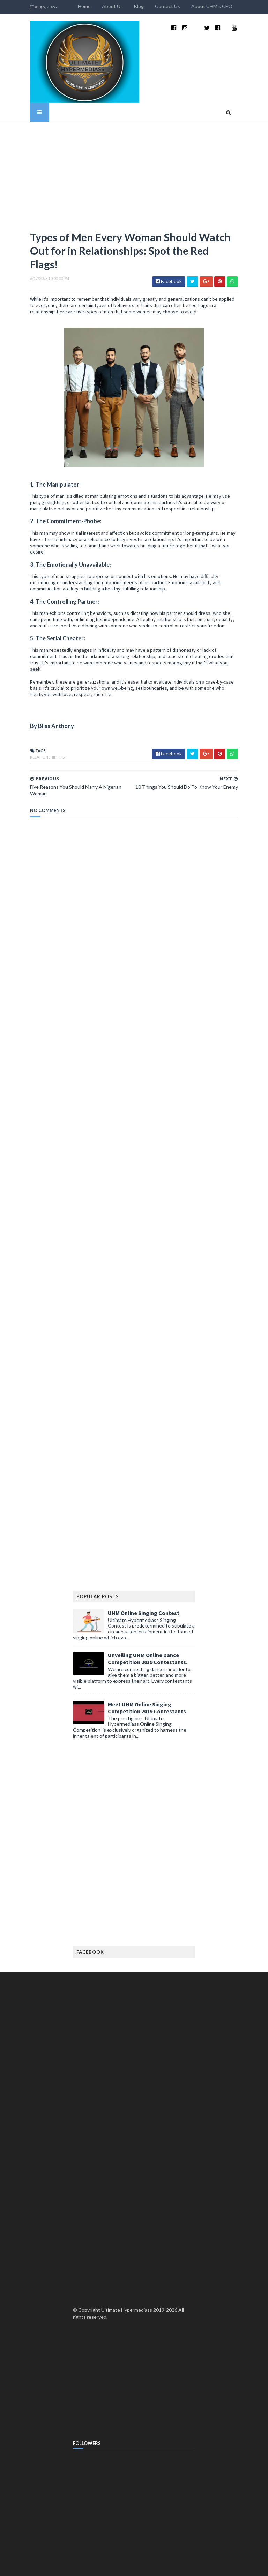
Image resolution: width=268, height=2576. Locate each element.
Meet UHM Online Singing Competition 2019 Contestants (147, 1637)
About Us (138, 6)
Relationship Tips (20, 692)
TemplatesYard (61, 2566)
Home (110, 6)
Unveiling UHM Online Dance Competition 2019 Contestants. (147, 1587)
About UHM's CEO (238, 6)
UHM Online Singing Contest (143, 1541)
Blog (165, 6)
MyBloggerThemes (133, 2566)
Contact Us (194, 6)
